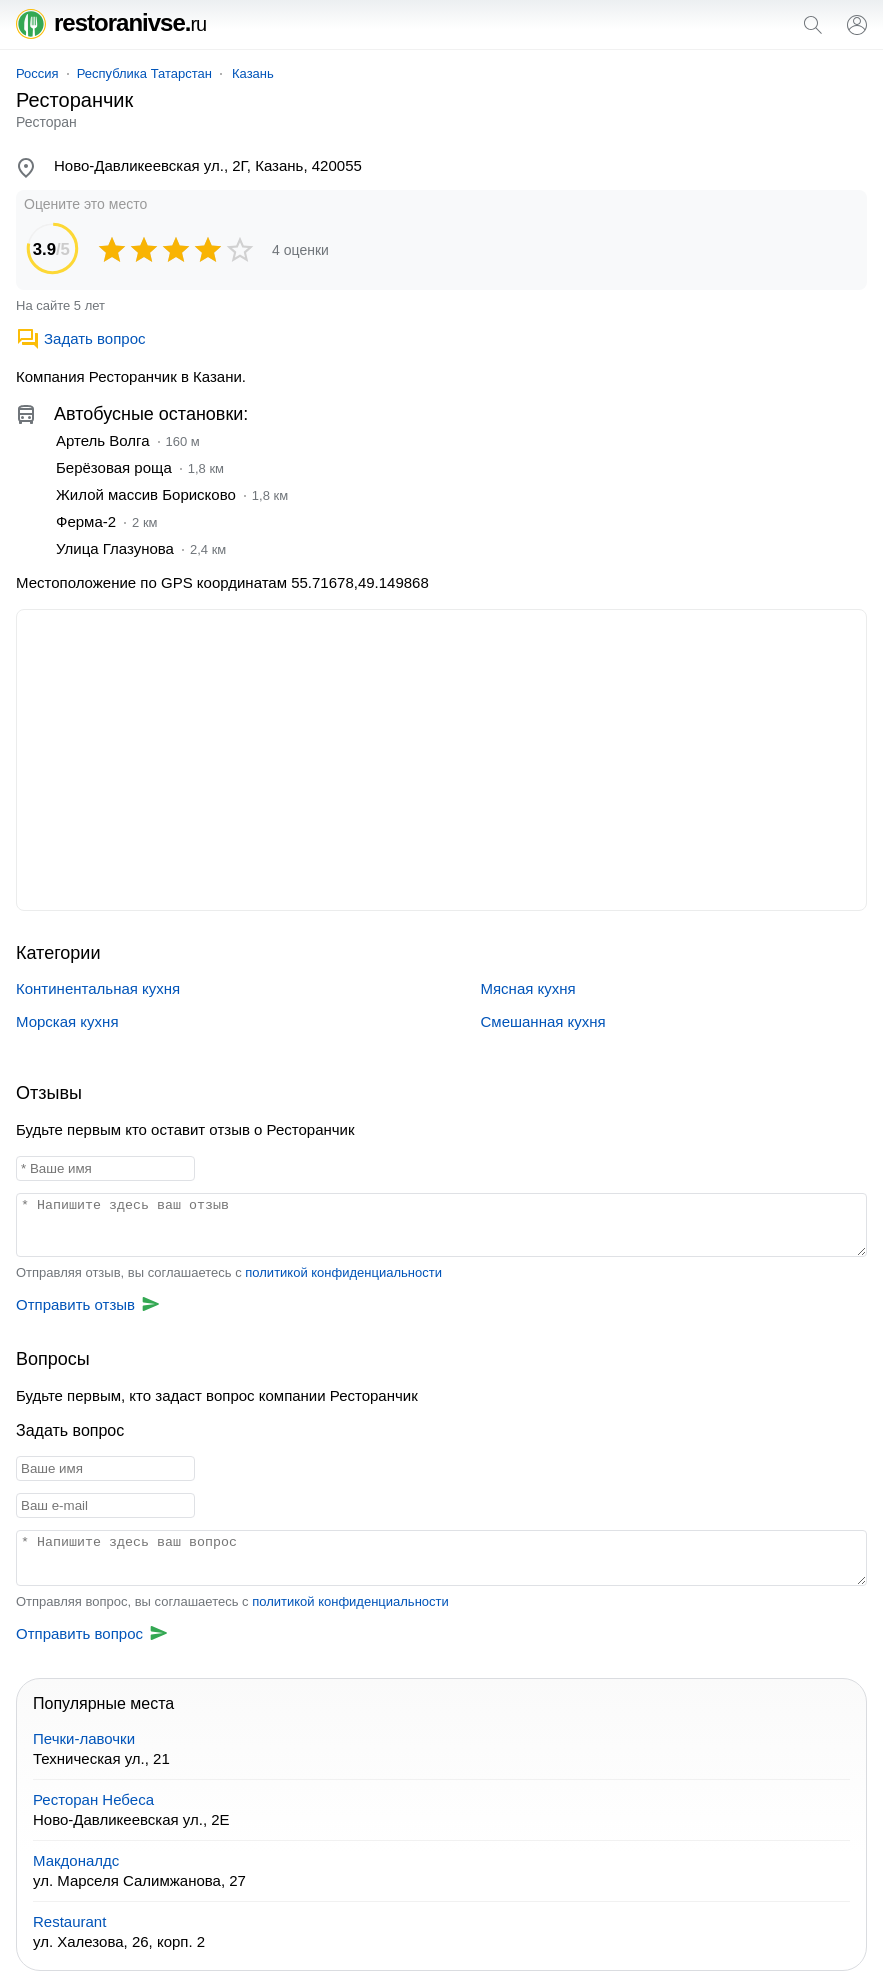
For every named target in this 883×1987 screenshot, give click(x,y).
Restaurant (69, 1921)
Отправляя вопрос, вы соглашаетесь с (232, 1601)
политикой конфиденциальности (343, 1272)
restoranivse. (111, 22)
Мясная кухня (528, 988)
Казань (253, 73)
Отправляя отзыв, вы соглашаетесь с (229, 1272)
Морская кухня (67, 1021)
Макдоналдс (76, 1860)
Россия (37, 73)
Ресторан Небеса (93, 1799)
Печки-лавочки (84, 1738)
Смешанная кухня (543, 1021)
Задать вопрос (80, 338)
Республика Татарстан (144, 73)
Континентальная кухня (98, 988)
